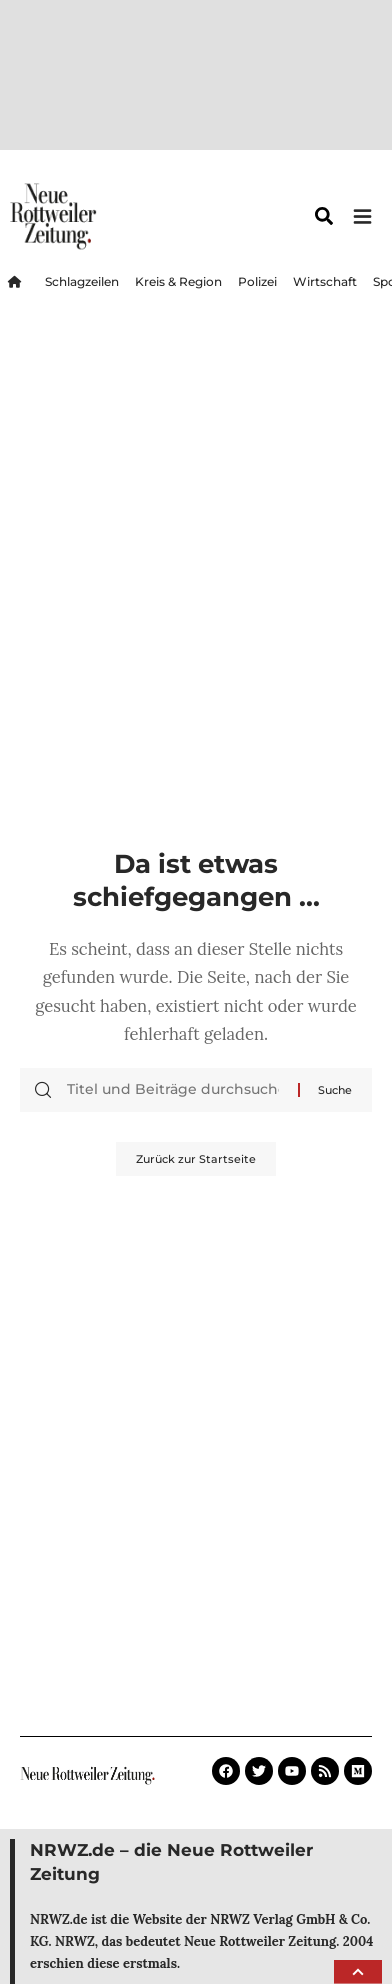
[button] (358, 1972)
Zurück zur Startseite (196, 1159)
